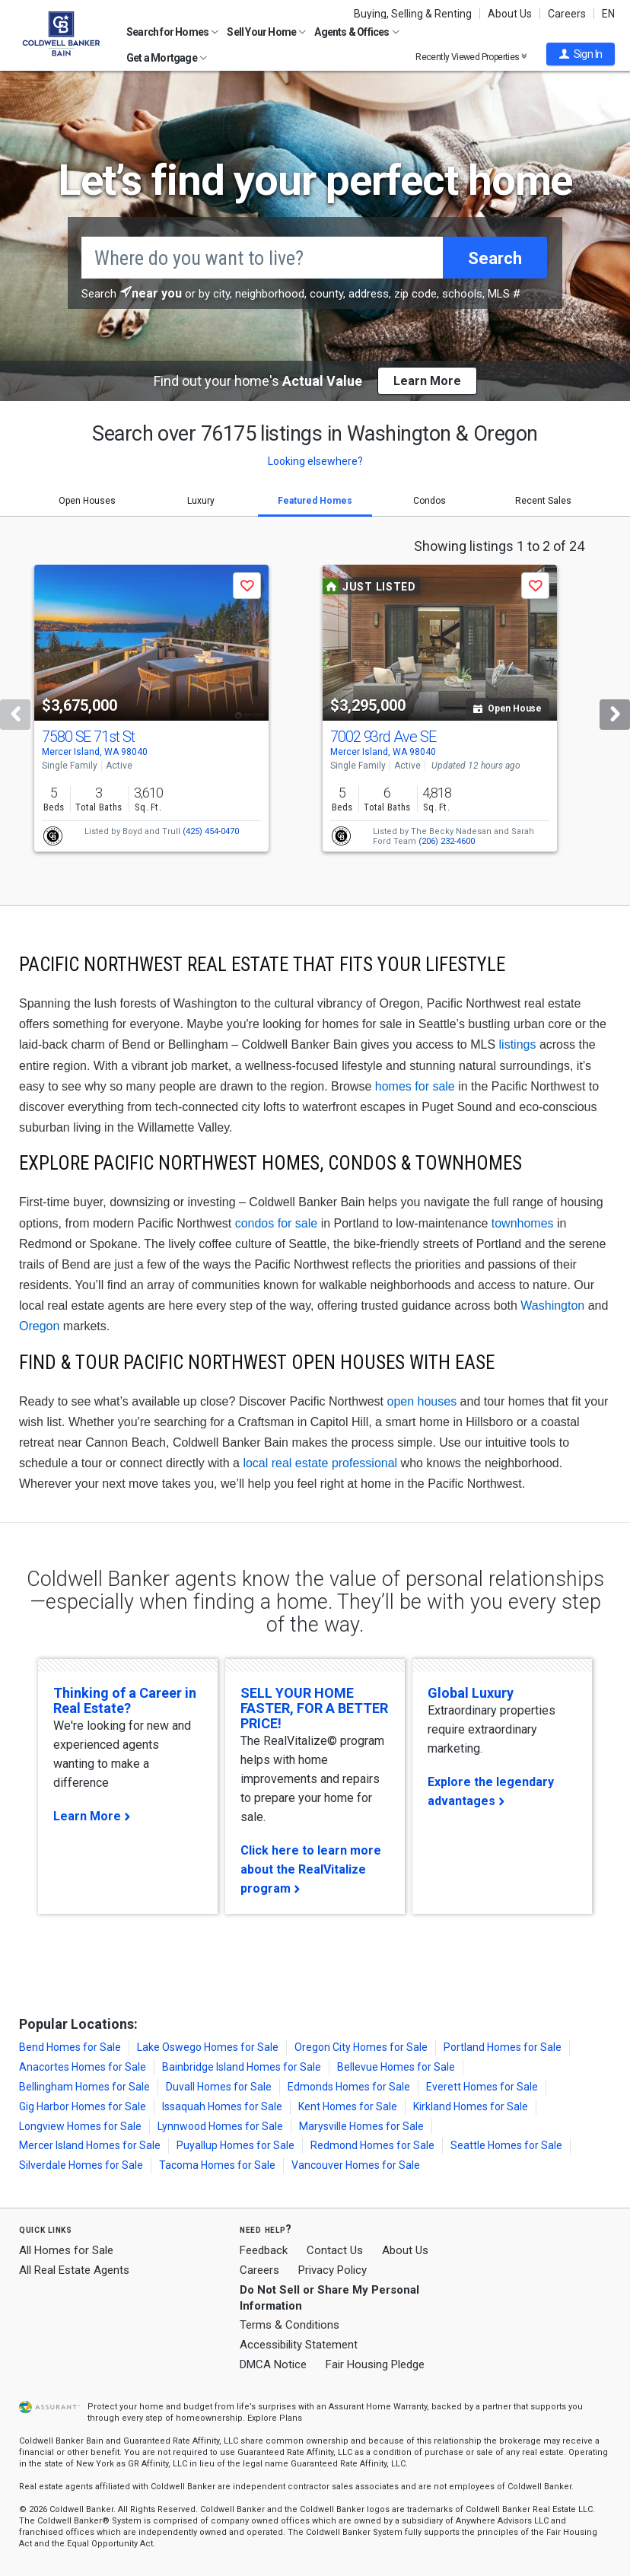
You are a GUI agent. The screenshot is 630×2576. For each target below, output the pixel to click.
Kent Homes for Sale (347, 2106)
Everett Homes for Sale (482, 2087)
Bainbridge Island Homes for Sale (241, 2067)
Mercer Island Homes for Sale (90, 2145)
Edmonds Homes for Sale (349, 2087)
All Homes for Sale (66, 2250)
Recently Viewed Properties (471, 57)
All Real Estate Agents (74, 2270)
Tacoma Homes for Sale (217, 2165)
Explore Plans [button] (274, 2418)
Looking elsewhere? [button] (315, 461)
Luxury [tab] (201, 500)
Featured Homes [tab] (315, 500)
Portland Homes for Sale (503, 2047)
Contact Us (335, 2250)
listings (517, 1044)
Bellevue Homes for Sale (396, 2067)
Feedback (264, 2250)
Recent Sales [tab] (543, 500)
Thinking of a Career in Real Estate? (124, 1700)
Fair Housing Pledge (375, 2364)
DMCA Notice (273, 2364)
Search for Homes (172, 32)
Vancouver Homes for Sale (355, 2165)
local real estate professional (320, 1463)
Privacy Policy (332, 2270)
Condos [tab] (429, 500)
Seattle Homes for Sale (506, 2145)
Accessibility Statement (299, 2345)
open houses (422, 1401)
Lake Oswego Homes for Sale (207, 2047)
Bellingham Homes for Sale (84, 2087)
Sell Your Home (266, 32)
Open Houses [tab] (87, 500)
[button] (580, 54)
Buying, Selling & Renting (413, 13)
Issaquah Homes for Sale (222, 2106)
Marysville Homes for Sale (361, 2126)
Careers (567, 13)
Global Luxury (471, 1693)
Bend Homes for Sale (70, 2047)
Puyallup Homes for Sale (235, 2145)
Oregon (39, 1326)
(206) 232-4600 (446, 841)
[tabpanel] (315, 711)
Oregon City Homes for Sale (361, 2047)
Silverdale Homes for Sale (81, 2165)
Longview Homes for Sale (80, 2126)
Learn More (87, 1816)
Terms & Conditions (289, 2325)
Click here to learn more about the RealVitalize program (310, 1869)
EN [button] (608, 14)
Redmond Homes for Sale (372, 2145)
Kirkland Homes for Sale (470, 2106)
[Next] (615, 714)
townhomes (523, 1223)
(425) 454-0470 (211, 831)
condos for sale (276, 1223)
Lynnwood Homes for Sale (220, 2126)
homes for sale (415, 1086)
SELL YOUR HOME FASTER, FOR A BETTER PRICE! (314, 1708)
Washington (552, 1305)
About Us (510, 13)
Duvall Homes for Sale (219, 2087)
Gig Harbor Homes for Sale (82, 2106)
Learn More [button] (427, 381)
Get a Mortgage (166, 58)
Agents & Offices (356, 32)
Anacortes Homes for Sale (82, 2067)
